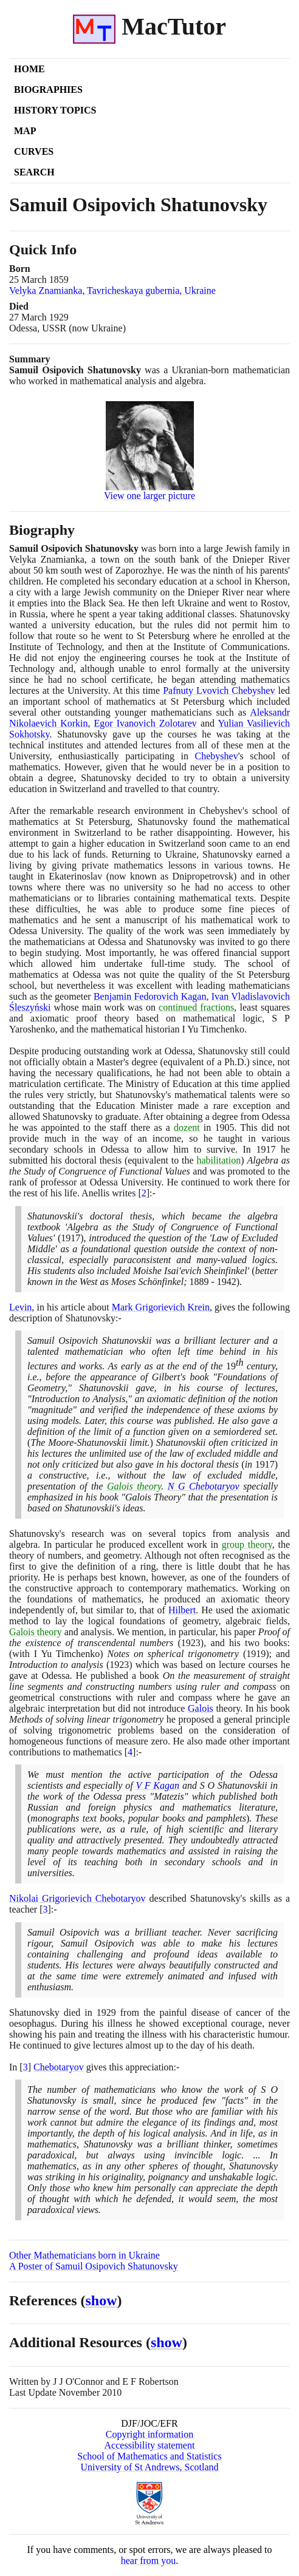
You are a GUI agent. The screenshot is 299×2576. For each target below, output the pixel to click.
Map (25, 131)
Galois (200, 1708)
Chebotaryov (58, 2067)
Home (29, 69)
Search (34, 172)
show (101, 2300)
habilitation (218, 1160)
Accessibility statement (150, 2445)
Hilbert (182, 1610)
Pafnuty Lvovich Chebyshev (219, 690)
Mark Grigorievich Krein (161, 1307)
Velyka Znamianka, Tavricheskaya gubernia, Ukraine (112, 290)
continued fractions (196, 1007)
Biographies (48, 89)
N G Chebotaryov (203, 1486)
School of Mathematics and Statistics (149, 2456)
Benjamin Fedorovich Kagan (150, 996)
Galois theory (134, 1486)
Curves (33, 151)
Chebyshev (216, 756)
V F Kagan (157, 1785)
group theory (247, 1544)
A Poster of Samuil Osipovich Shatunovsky (93, 2266)
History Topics (55, 110)
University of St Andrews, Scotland (149, 2467)
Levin (20, 1307)
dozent (187, 1127)
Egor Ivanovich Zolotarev (145, 723)
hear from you (148, 2560)
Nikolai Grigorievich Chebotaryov (77, 1898)
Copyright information (149, 2434)
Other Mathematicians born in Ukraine (84, 2255)
